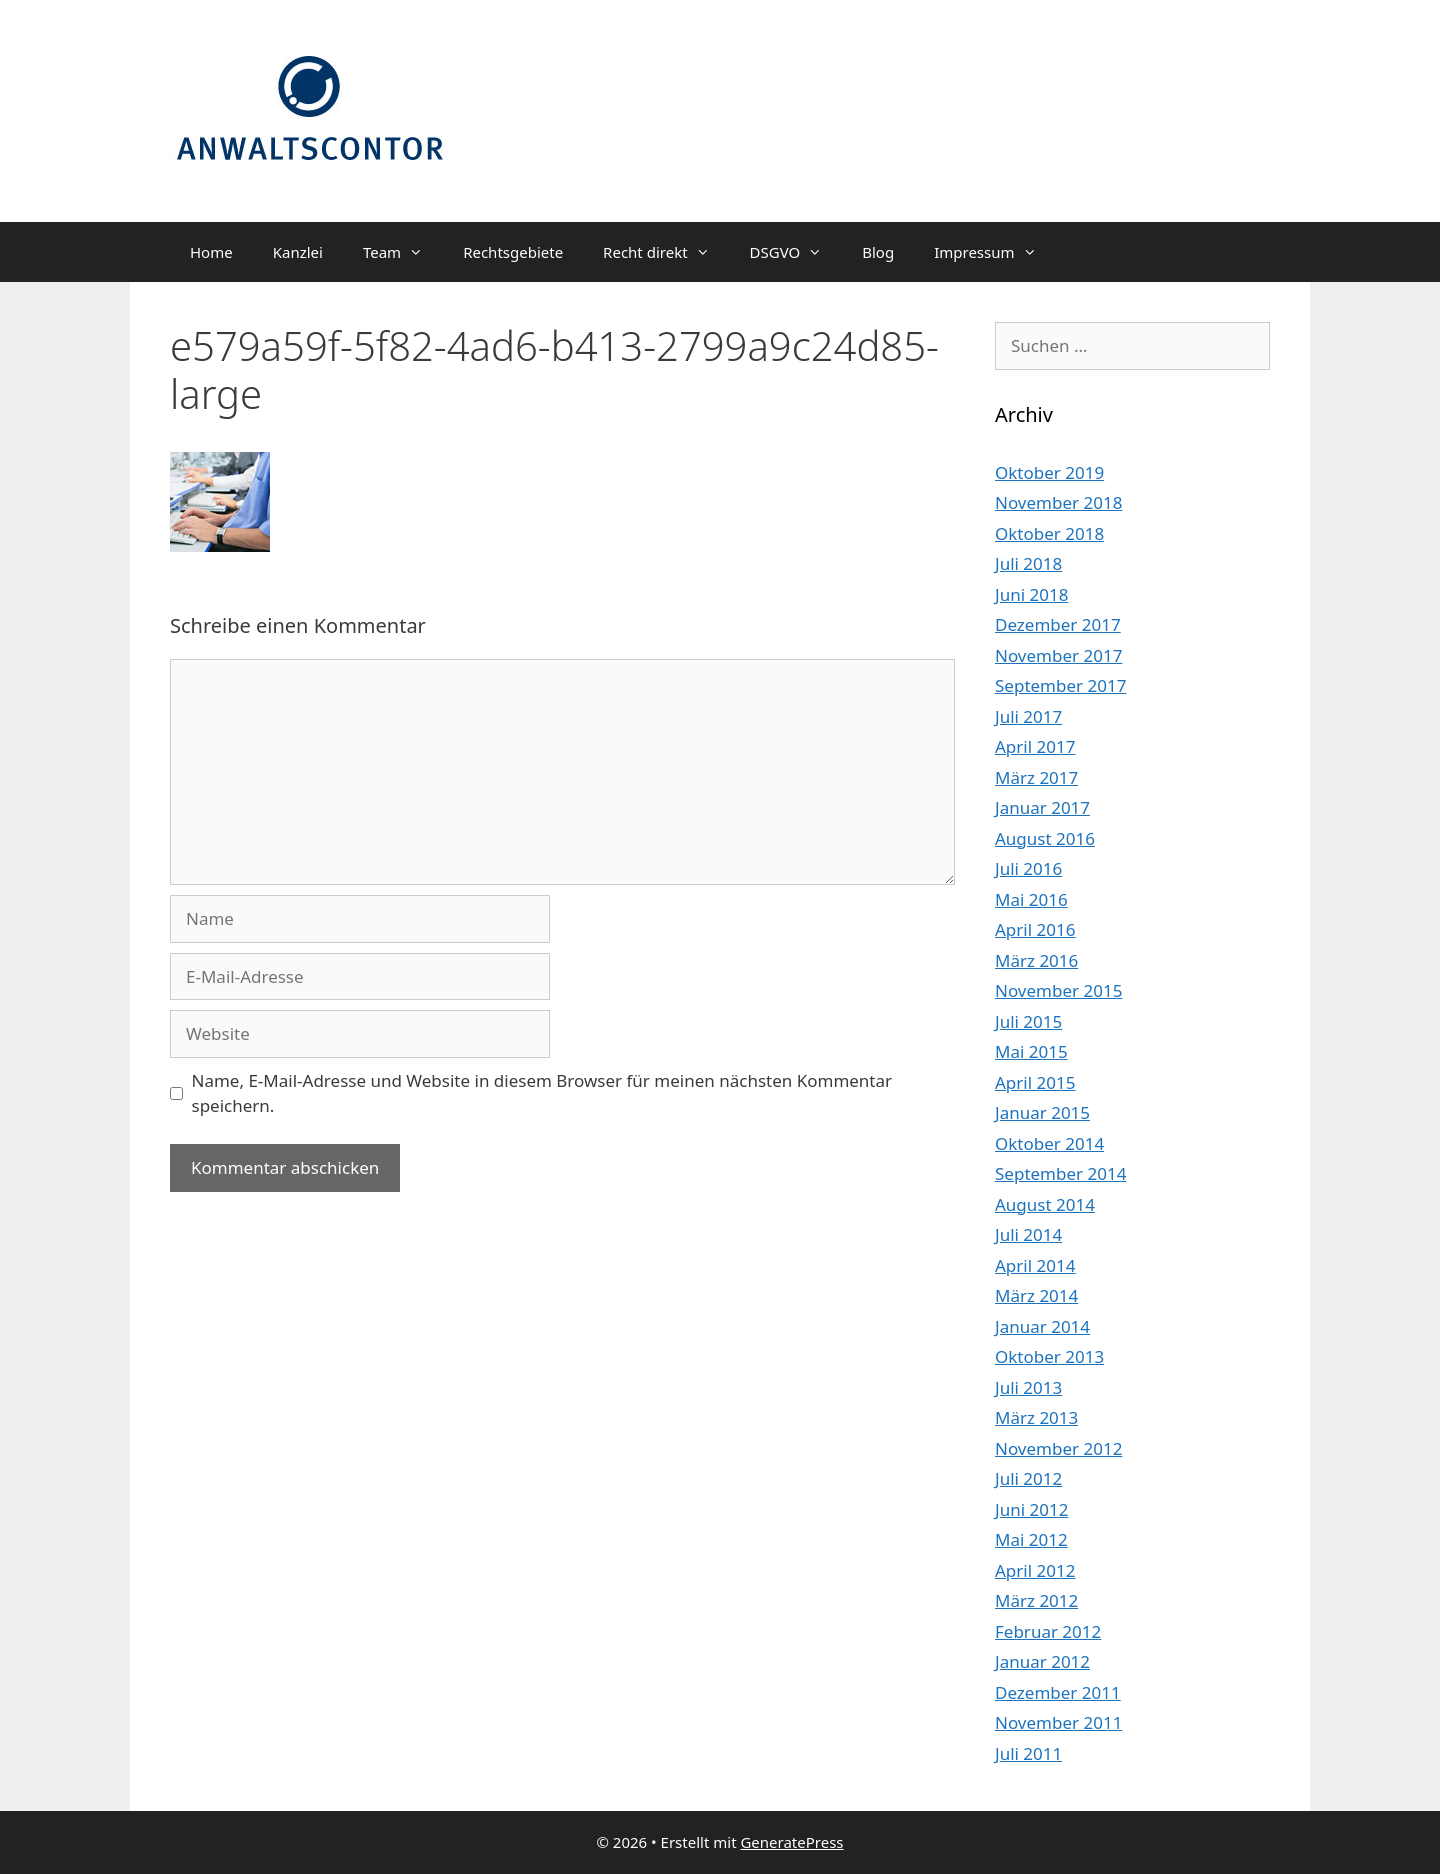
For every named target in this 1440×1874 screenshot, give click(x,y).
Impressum (995, 252)
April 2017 (1035, 746)
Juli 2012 (1028, 1478)
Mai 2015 (1031, 1051)
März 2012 (1036, 1600)
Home (211, 252)
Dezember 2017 (1058, 624)
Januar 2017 (1042, 807)
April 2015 (1035, 1082)
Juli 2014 (1028, 1234)
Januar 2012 (1042, 1661)
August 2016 (1045, 838)
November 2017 (1058, 655)
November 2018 (1058, 502)
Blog (878, 252)
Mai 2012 (1031, 1539)
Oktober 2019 (1049, 472)
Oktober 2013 (1049, 1356)
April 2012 (1035, 1570)
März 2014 (1036, 1295)
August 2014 (1045, 1204)
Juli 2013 (1028, 1387)
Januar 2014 (1042, 1326)
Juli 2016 (1028, 868)
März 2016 (1036, 960)
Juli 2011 (1028, 1753)
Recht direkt (666, 252)
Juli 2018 (1028, 563)
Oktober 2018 (1049, 533)
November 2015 (1058, 990)
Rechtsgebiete (513, 252)
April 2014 (1035, 1265)
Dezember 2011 (1058, 1692)
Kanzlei (298, 252)
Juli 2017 (1028, 716)
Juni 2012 (1031, 1509)
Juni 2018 (1031, 594)
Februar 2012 (1048, 1631)
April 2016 (1035, 929)
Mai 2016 (1031, 899)
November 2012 (1058, 1448)
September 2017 (1060, 685)
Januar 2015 (1042, 1112)
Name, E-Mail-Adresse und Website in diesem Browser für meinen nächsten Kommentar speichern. (542, 1093)
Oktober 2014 (1049, 1143)
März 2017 (1036, 777)
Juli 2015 (1028, 1021)
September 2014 (1060, 1173)
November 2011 (1058, 1722)
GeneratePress (791, 1842)
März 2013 (1036, 1417)
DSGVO (796, 252)
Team (403, 252)
